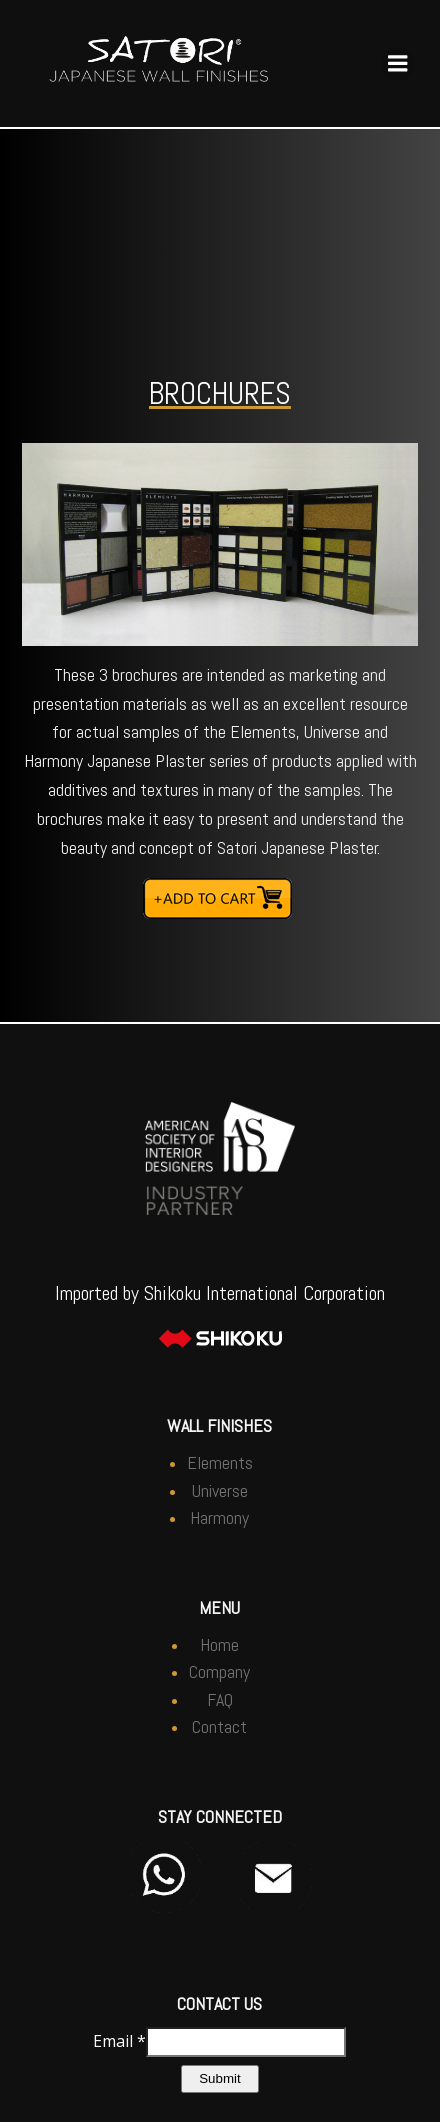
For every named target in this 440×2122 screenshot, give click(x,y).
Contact (219, 1726)
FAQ (220, 1699)
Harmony (219, 1517)
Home (219, 1644)
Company (219, 1671)
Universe (220, 1490)
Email (119, 2040)
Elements (220, 1462)
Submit (219, 2078)
